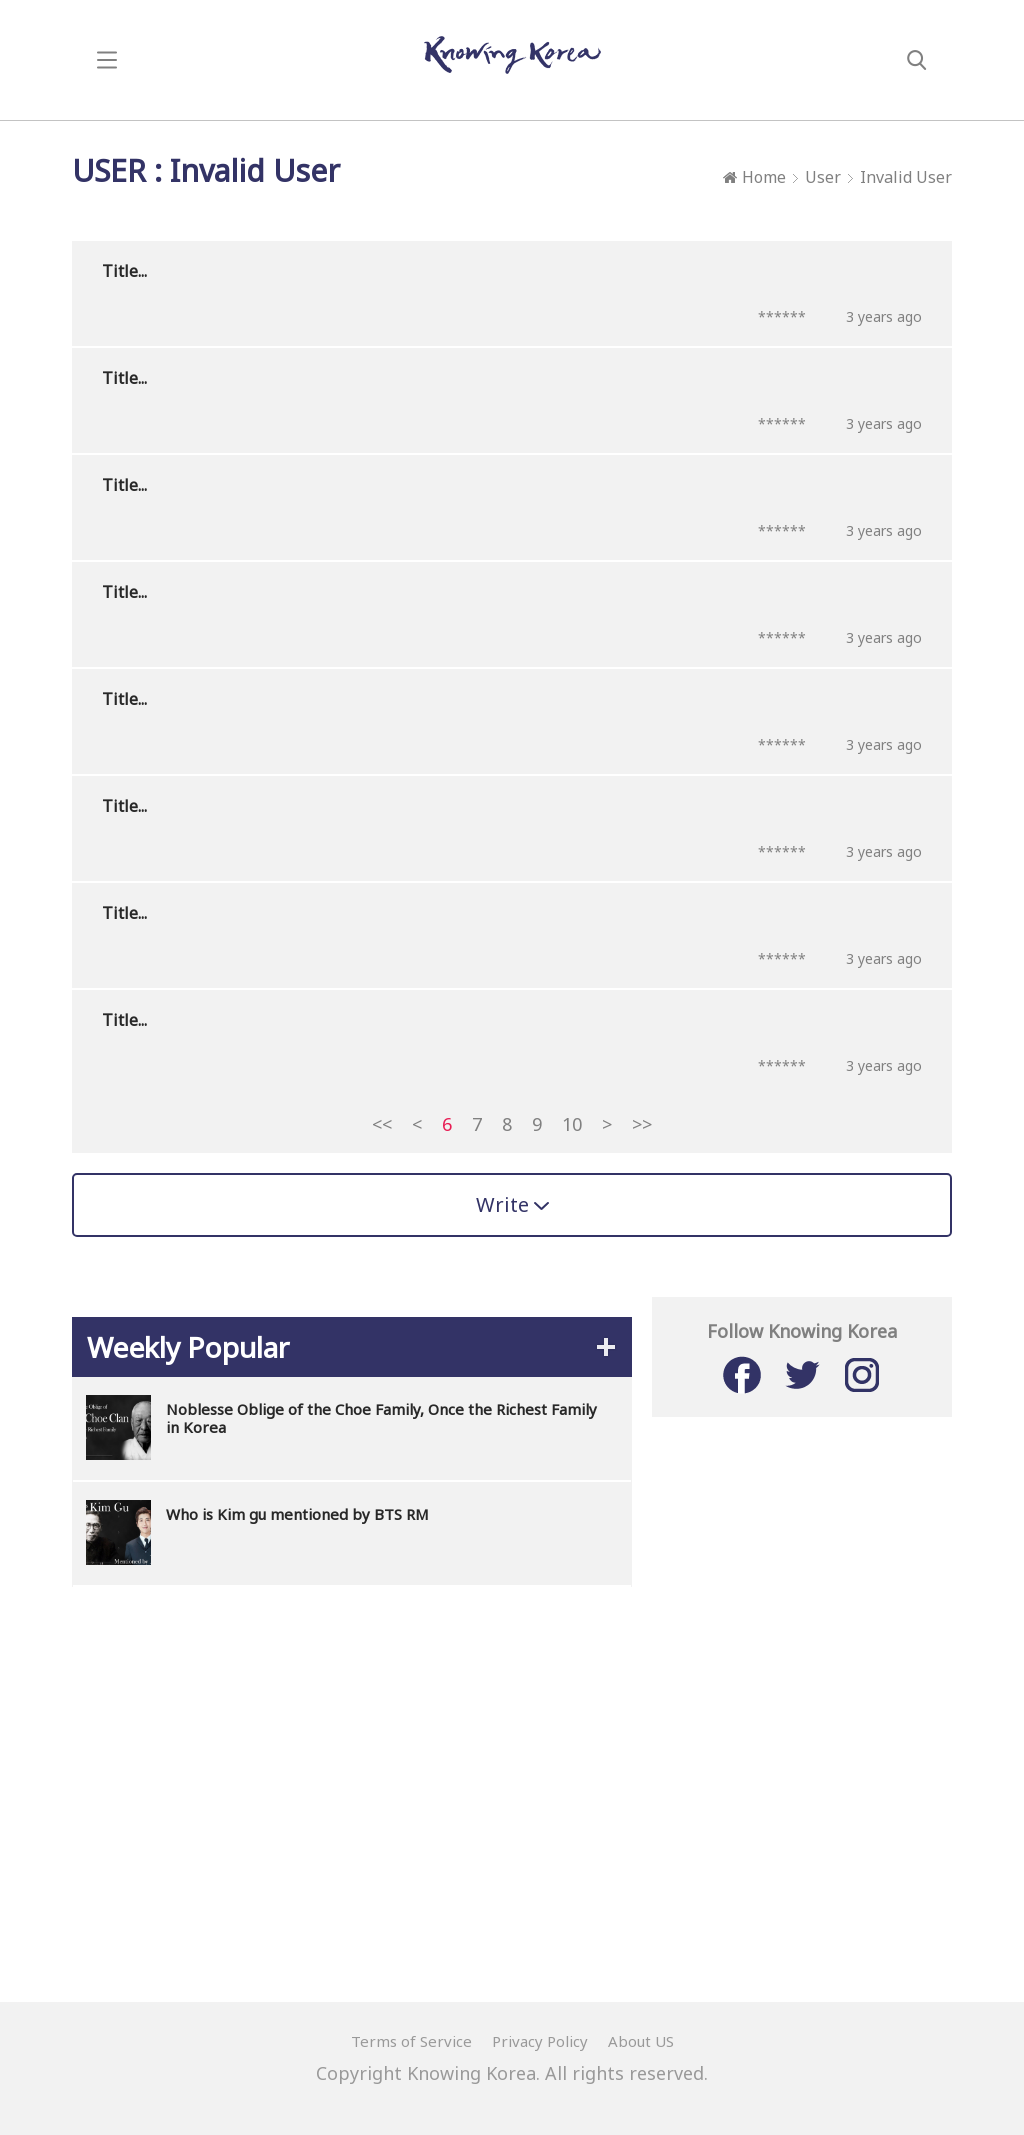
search (917, 60)
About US (641, 2041)
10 (572, 1124)
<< (382, 1124)
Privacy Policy (540, 2041)
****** (782, 316)
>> (642, 1124)
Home (754, 177)
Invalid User (906, 177)
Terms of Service (411, 2041)
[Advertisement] (512, 1747)
